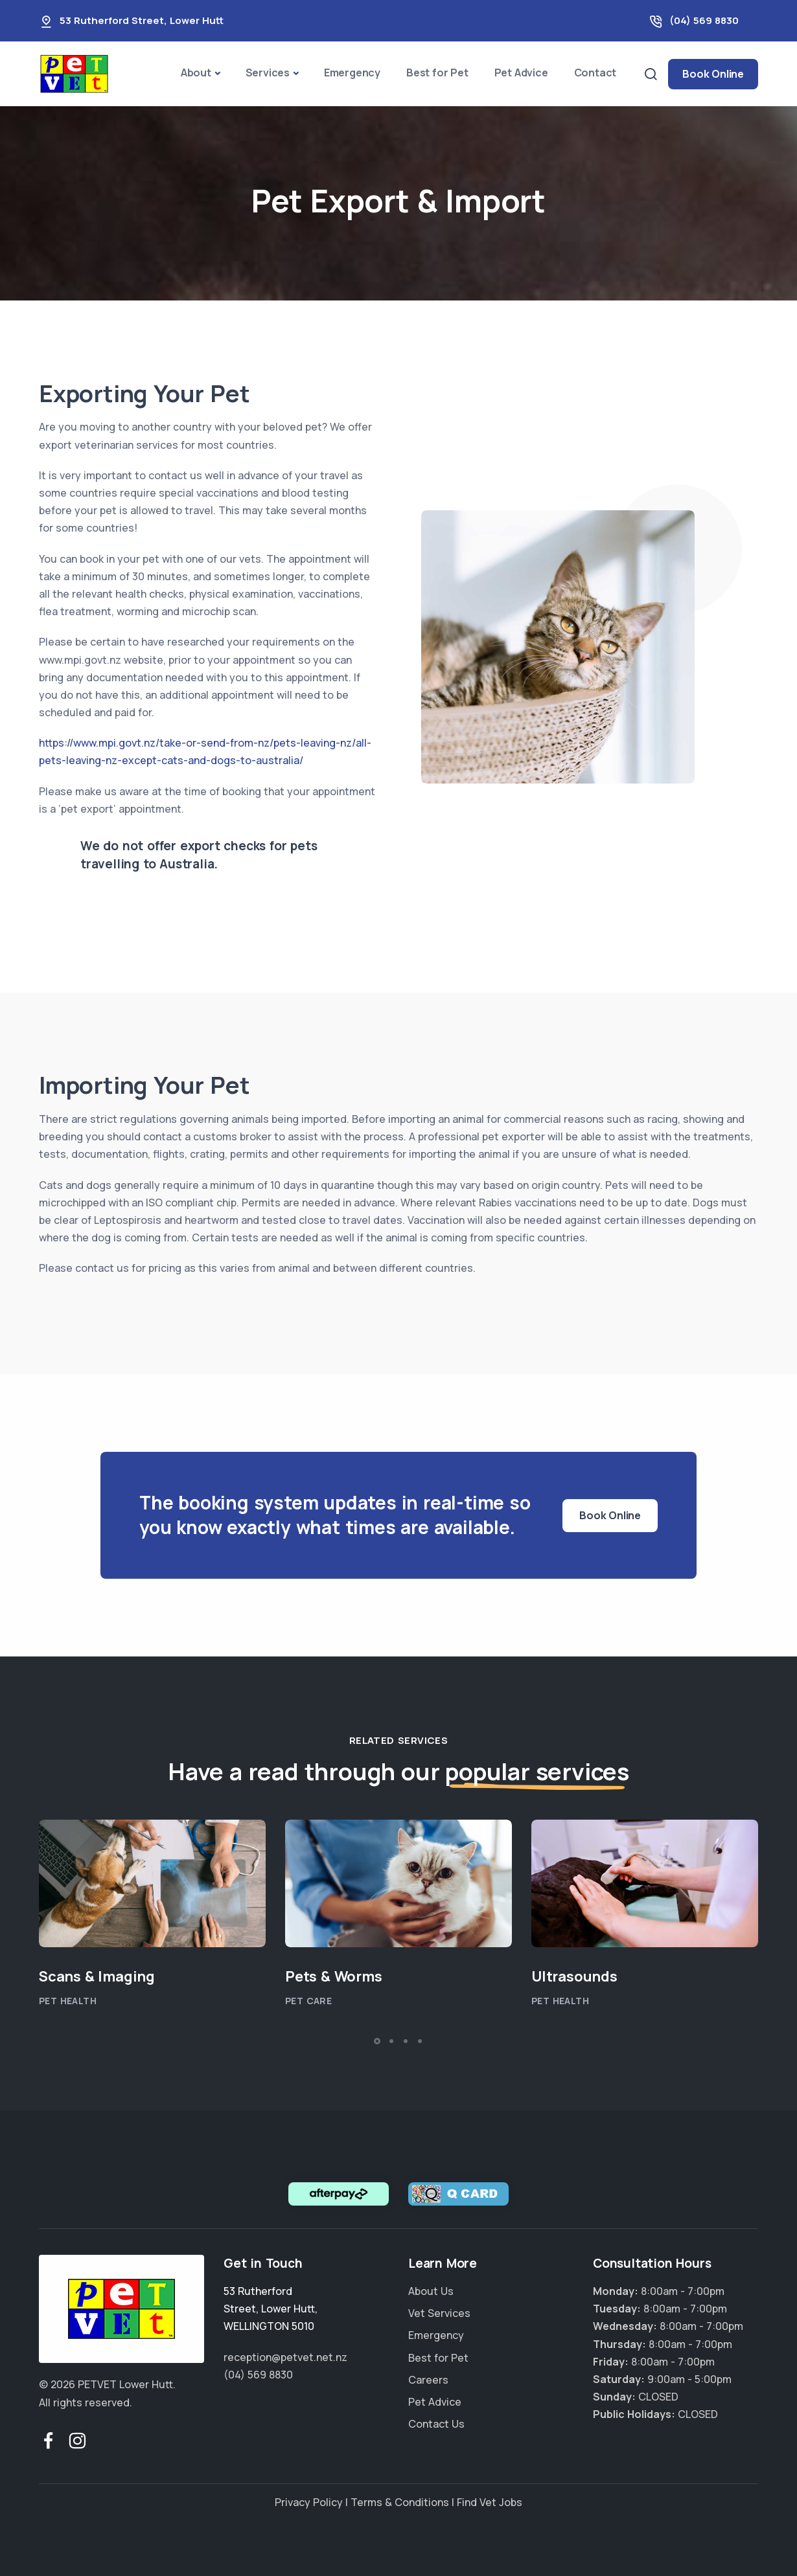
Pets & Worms (333, 1976)
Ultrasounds (574, 1976)
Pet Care (308, 2000)
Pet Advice (521, 72)
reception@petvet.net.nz (285, 2357)
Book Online (713, 74)
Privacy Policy (309, 2502)
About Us (431, 2291)
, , (271, 2308)
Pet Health (68, 2000)
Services (268, 72)
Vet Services (439, 2313)
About (196, 72)
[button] (377, 2041)
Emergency (352, 72)
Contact (595, 72)
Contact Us (436, 2424)
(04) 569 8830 (704, 20)
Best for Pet (437, 72)
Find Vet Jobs (489, 2502)
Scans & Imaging (97, 1976)
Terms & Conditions (400, 2502)
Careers (428, 2380)
